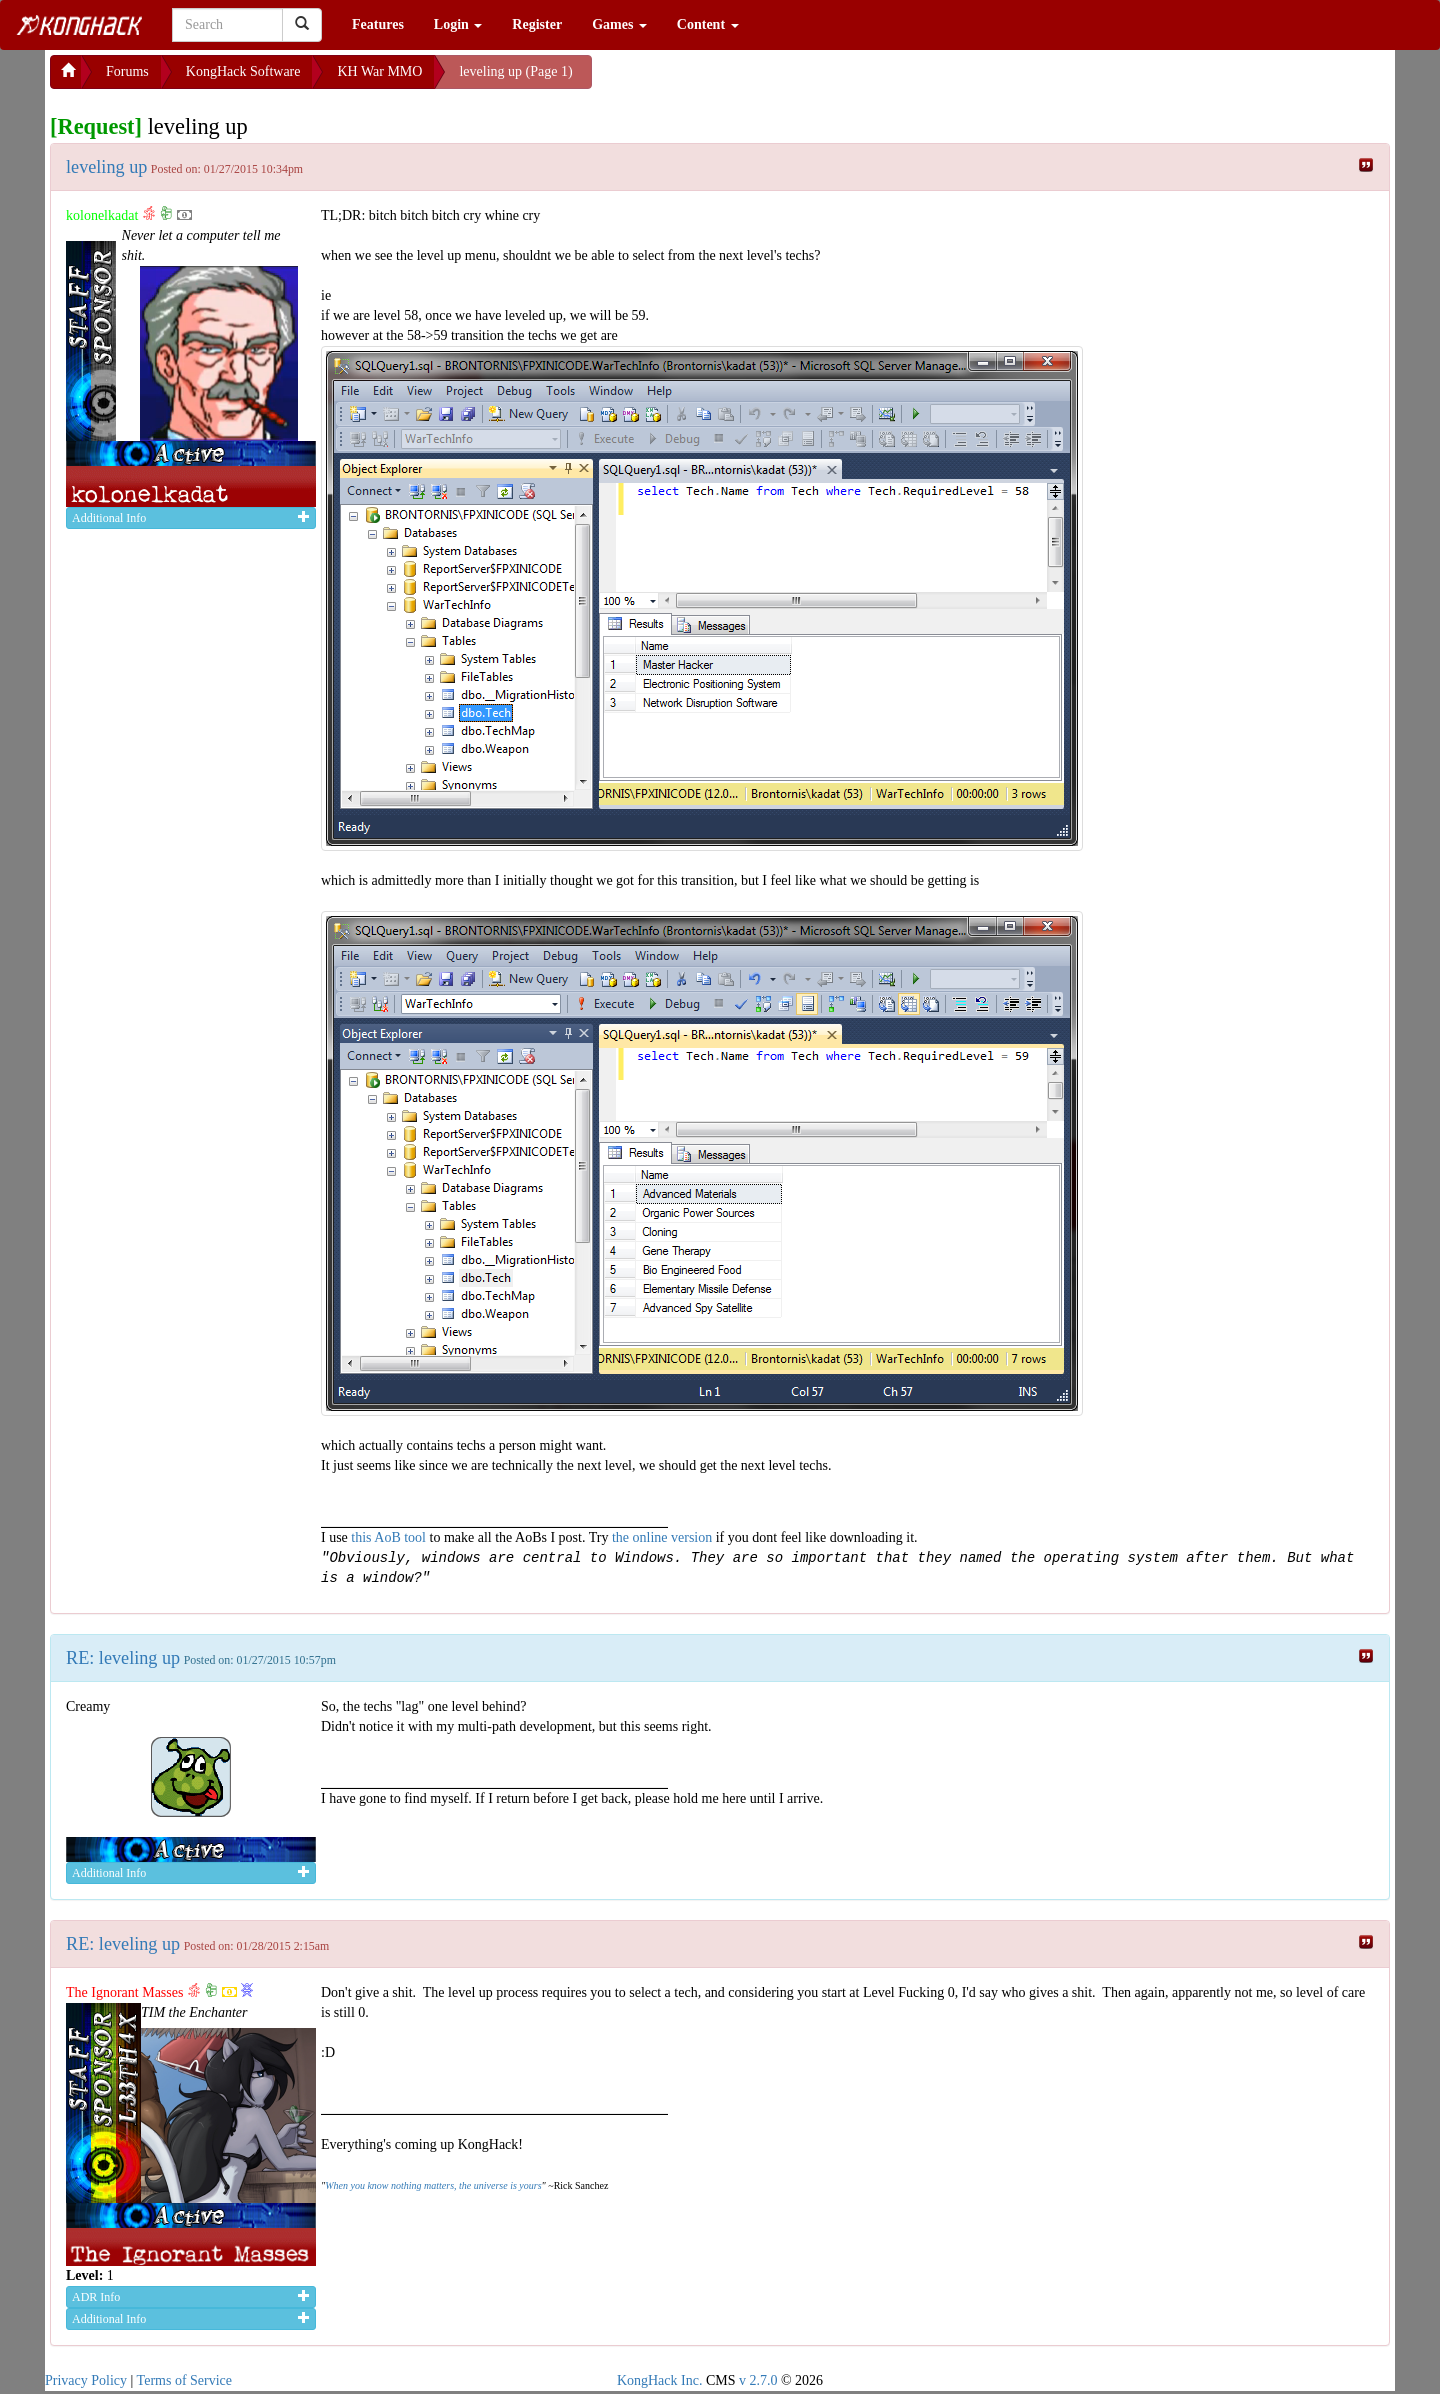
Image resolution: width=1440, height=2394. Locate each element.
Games (619, 24)
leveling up (106, 167)
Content (708, 24)
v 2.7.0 (758, 2380)
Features (378, 24)
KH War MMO (379, 71)
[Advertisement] (752, 80)
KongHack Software (243, 71)
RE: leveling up (123, 1658)
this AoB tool (388, 1537)
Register (537, 24)
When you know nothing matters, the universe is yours (433, 2185)
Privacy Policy (86, 2380)
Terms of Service (184, 2380)
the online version (664, 1537)
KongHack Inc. (660, 2380)
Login (458, 24)
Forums (127, 71)
